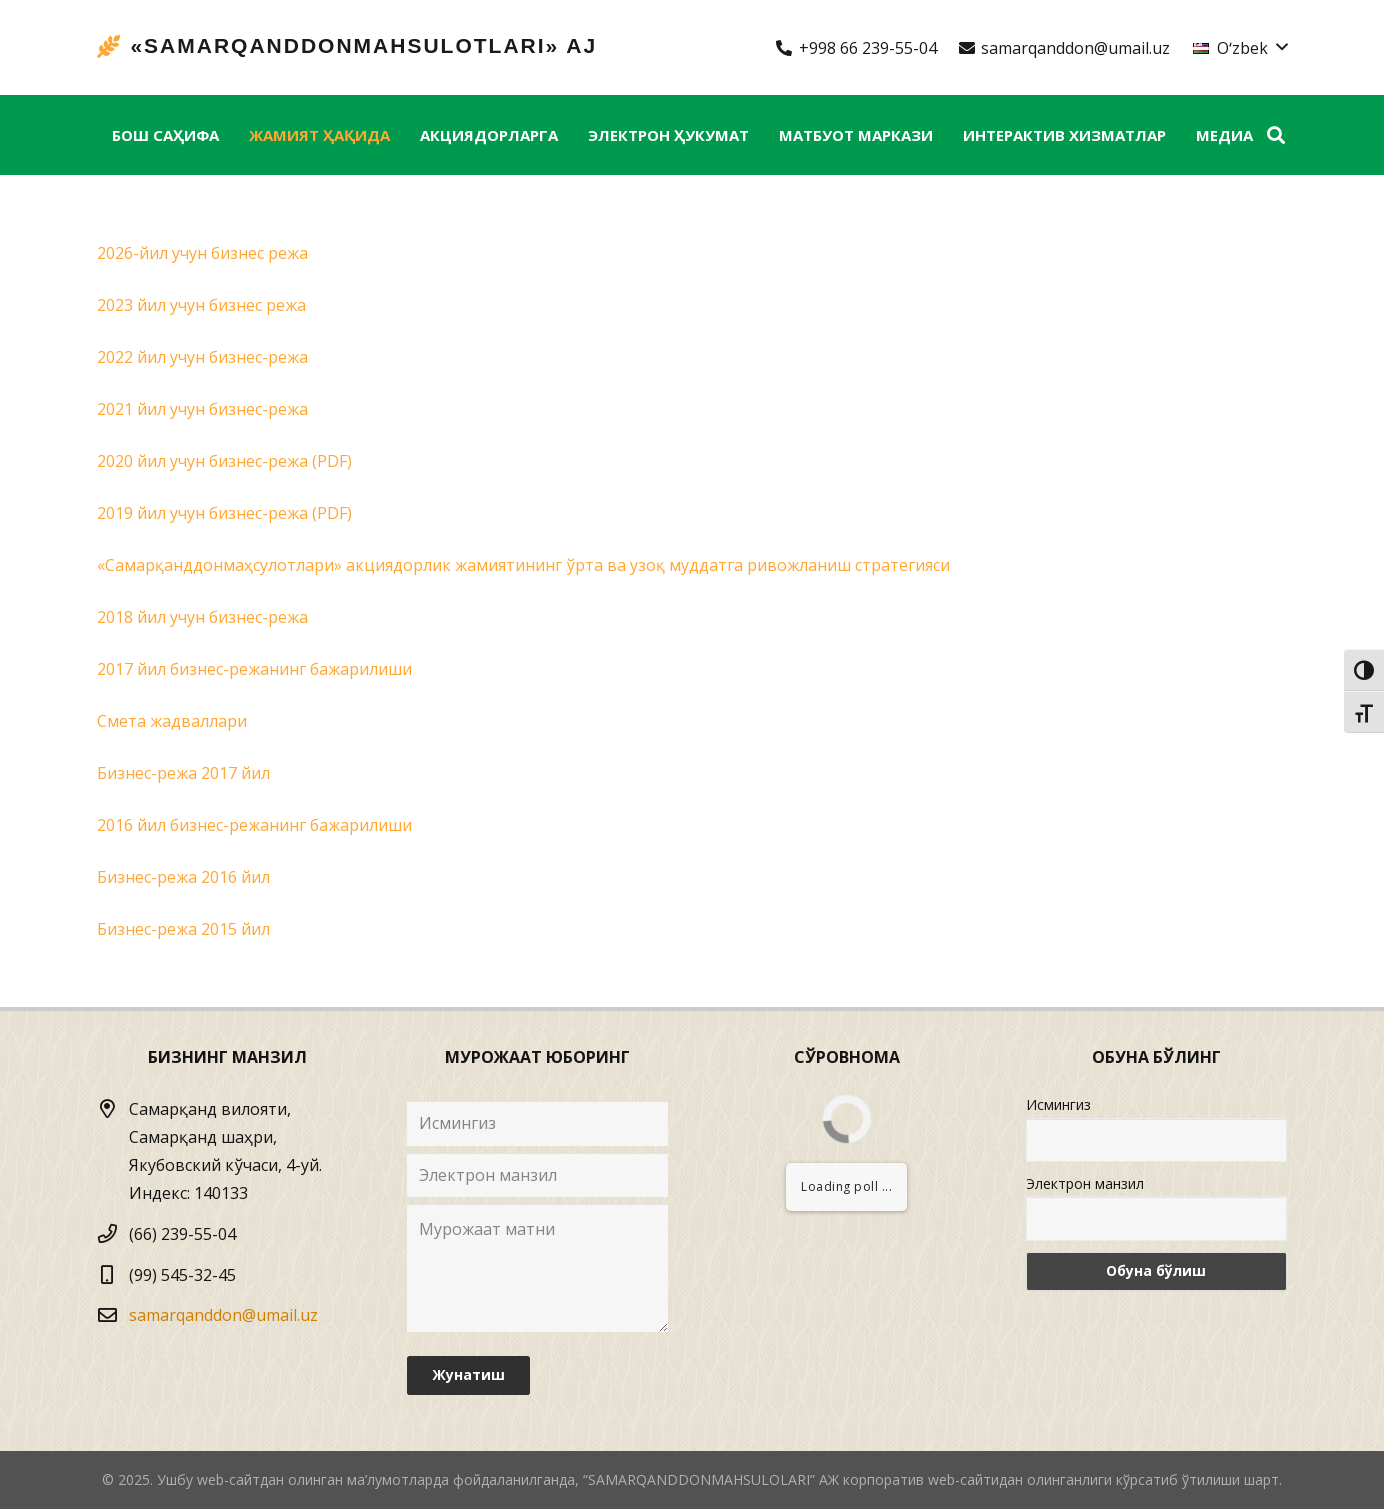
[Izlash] (1276, 135)
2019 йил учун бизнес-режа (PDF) (224, 513)
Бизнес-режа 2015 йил (183, 929)
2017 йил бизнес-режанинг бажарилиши (254, 669)
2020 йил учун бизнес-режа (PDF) (224, 461)
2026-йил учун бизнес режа (202, 253)
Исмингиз (1058, 1104)
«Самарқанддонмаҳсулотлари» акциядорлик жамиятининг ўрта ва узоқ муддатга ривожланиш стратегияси (523, 565)
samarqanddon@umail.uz (223, 1315)
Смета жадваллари (172, 721)
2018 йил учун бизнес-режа (202, 617)
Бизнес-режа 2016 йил (183, 877)
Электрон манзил (1085, 1183)
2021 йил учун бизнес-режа (202, 409)
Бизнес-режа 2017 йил (183, 773)
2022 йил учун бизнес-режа (202, 357)
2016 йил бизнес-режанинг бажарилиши (254, 825)
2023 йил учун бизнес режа (201, 305)
